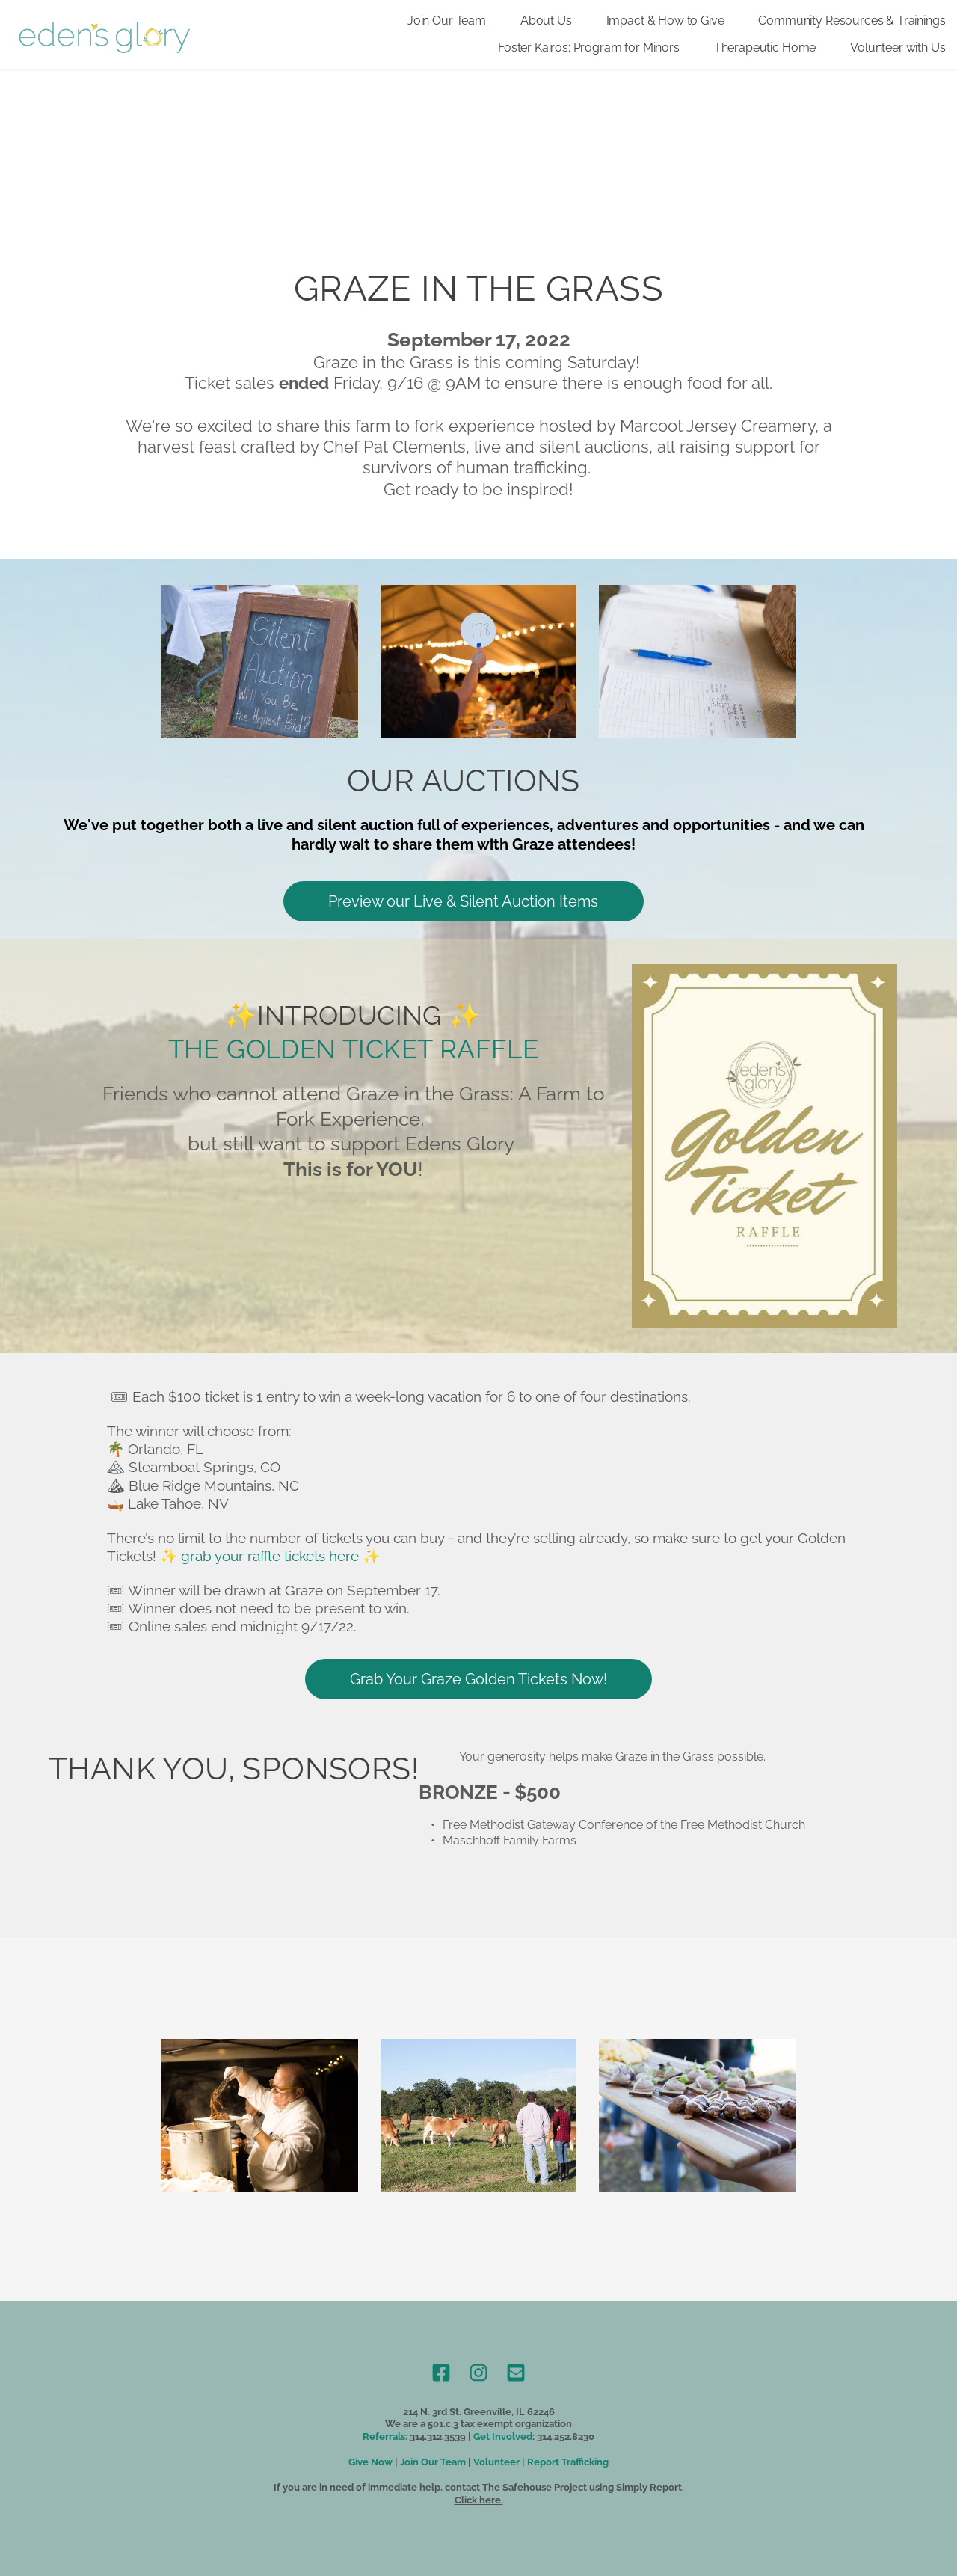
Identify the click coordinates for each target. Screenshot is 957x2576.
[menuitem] (446, 20)
